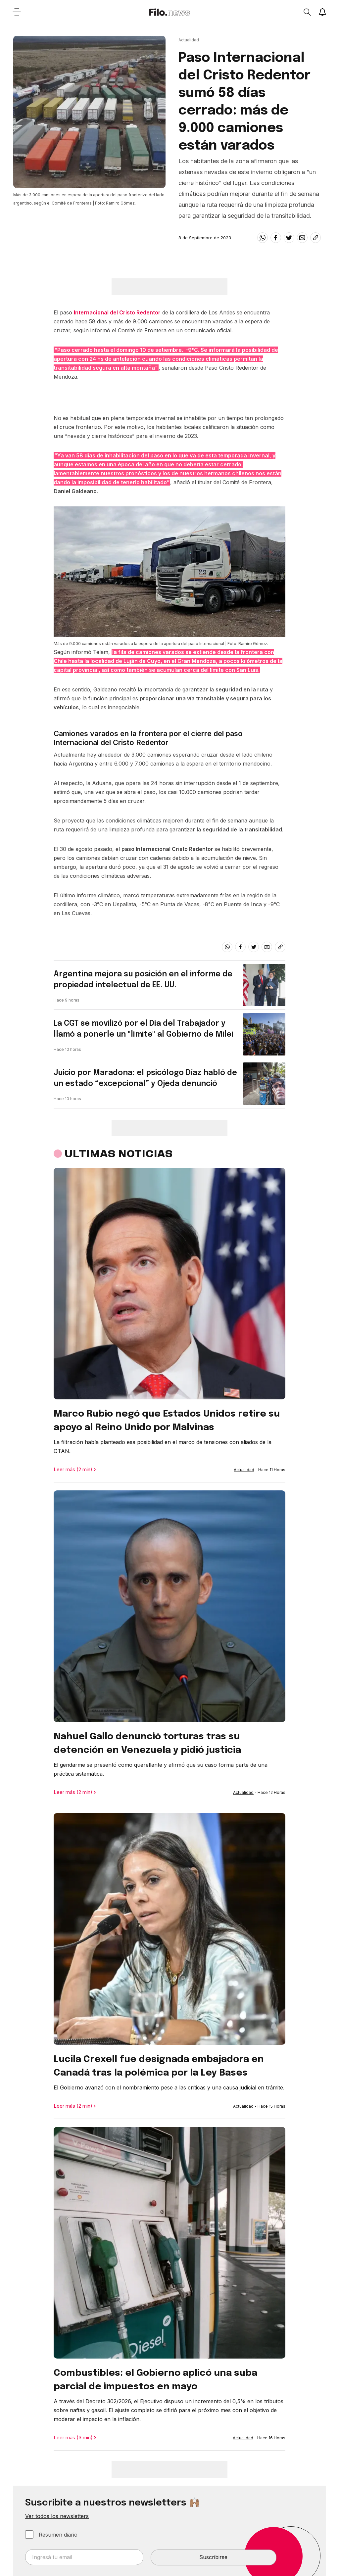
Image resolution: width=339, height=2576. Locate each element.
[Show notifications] (322, 12)
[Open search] (307, 12)
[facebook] (275, 237)
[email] (302, 237)
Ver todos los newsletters (57, 2516)
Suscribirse (213, 2557)
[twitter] (289, 237)
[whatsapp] (262, 237)
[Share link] (315, 237)
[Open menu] (16, 12)
